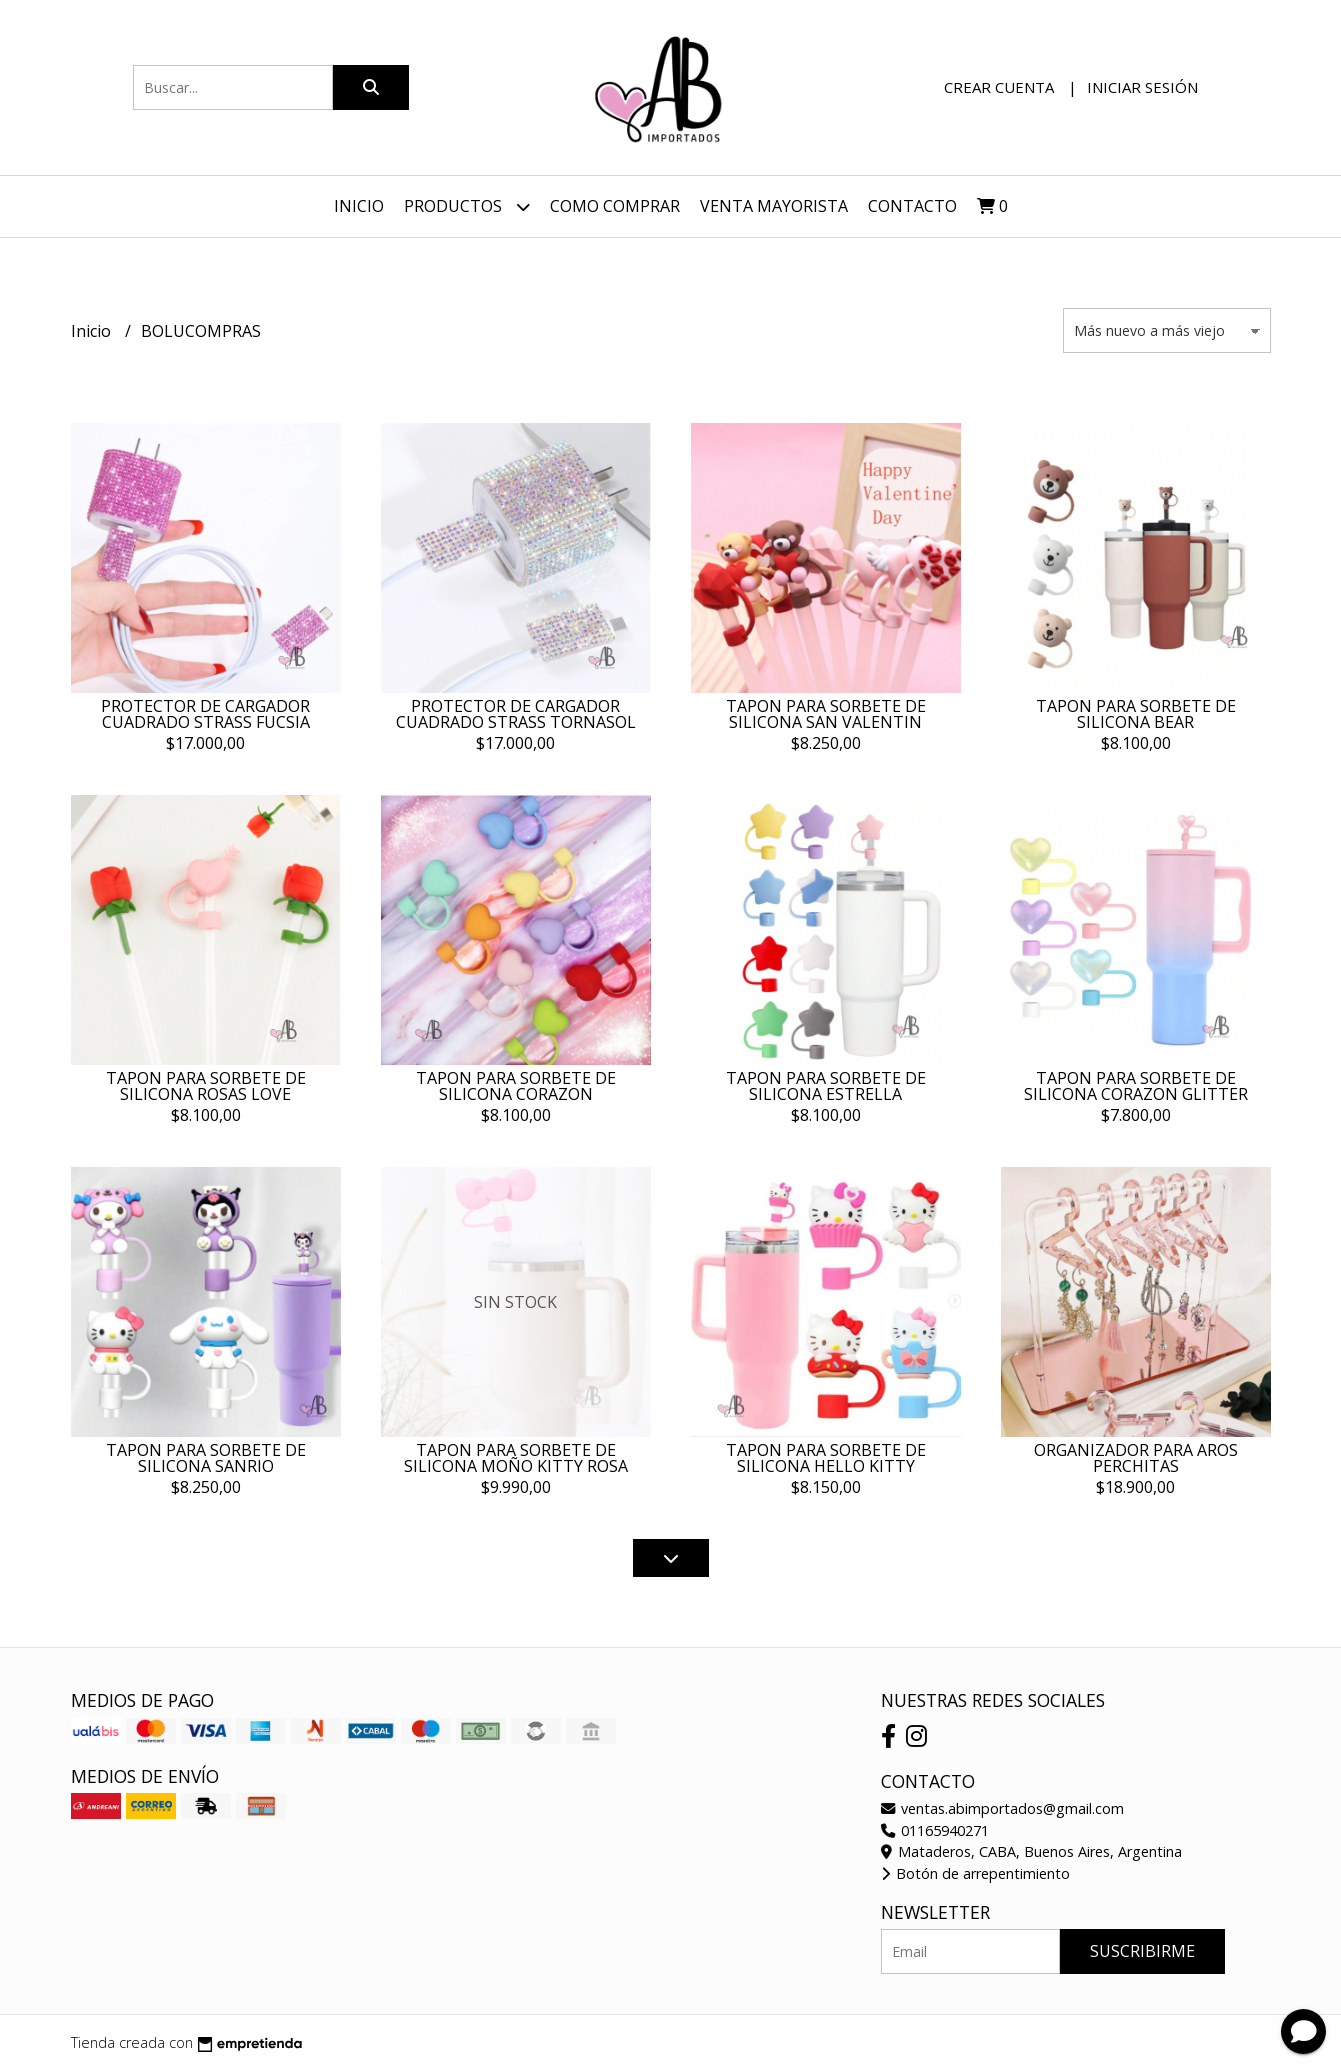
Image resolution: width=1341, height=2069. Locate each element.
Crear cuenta (999, 87)
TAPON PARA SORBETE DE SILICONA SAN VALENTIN (826, 714)
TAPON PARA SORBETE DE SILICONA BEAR (1136, 714)
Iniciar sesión (1142, 87)
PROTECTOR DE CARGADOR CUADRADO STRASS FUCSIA (205, 714)
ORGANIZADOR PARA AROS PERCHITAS (1136, 1458)
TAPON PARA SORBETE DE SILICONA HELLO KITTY (826, 1458)
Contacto (912, 206)
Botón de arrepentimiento (975, 1873)
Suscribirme (1142, 1951)
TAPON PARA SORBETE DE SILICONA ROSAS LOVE (206, 1086)
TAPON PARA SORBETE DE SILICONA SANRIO (206, 1458)
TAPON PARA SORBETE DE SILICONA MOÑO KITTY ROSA (516, 1458)
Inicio (359, 206)
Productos (467, 206)
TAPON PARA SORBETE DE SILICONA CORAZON (516, 1086)
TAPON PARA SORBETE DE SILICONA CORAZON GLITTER (1136, 1086)
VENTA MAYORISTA (774, 206)
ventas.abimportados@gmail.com (1002, 1808)
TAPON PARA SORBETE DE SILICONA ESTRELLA (826, 1086)
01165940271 (935, 1830)
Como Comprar (615, 206)
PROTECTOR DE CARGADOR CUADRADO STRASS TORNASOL (516, 714)
